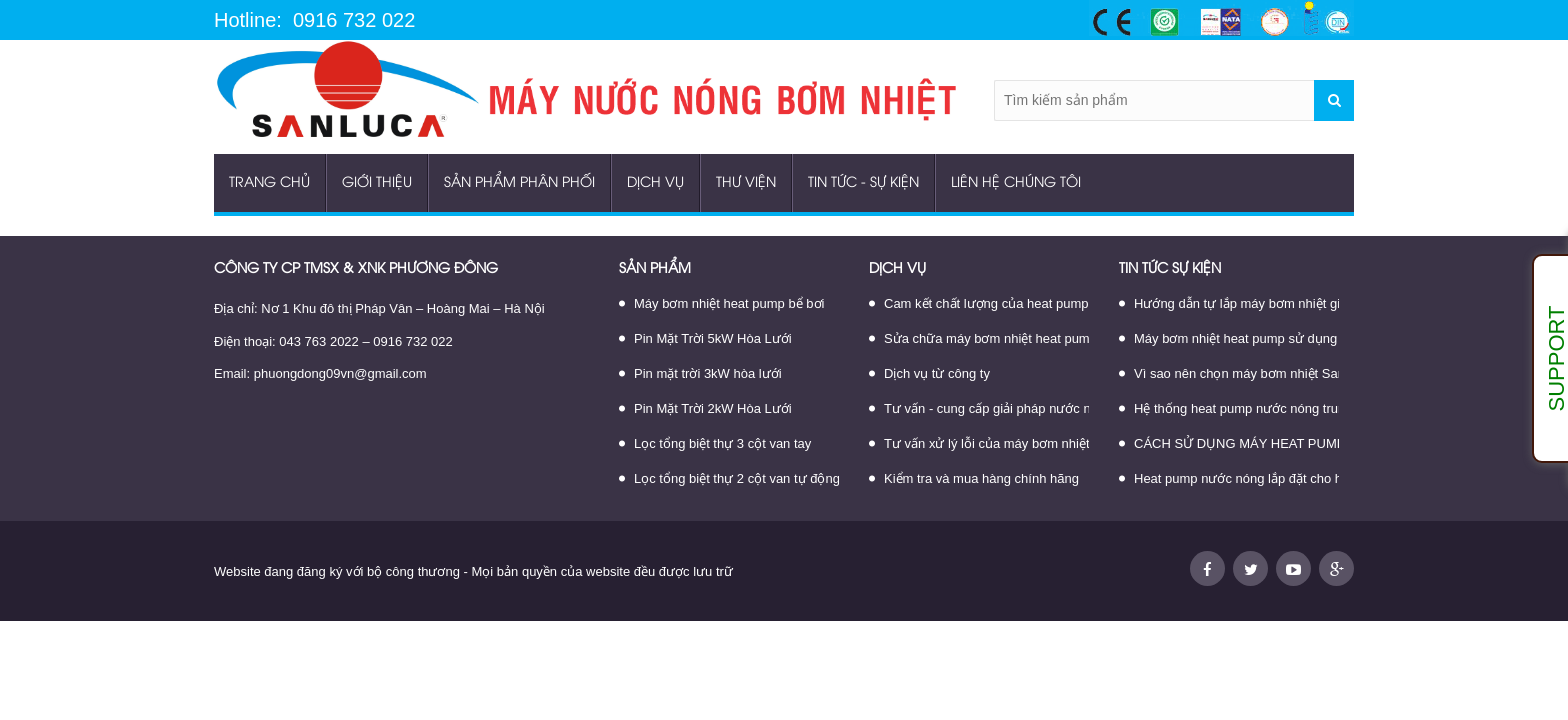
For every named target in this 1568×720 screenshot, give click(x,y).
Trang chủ (269, 183)
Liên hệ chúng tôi (1016, 183)
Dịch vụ (655, 183)
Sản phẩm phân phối (519, 183)
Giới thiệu (377, 183)
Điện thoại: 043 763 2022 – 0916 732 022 (333, 341)
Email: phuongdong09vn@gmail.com (320, 373)
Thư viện (746, 183)
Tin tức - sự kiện (863, 183)
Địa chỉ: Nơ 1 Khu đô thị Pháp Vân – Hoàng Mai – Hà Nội (379, 308)
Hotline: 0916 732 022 (314, 20)
